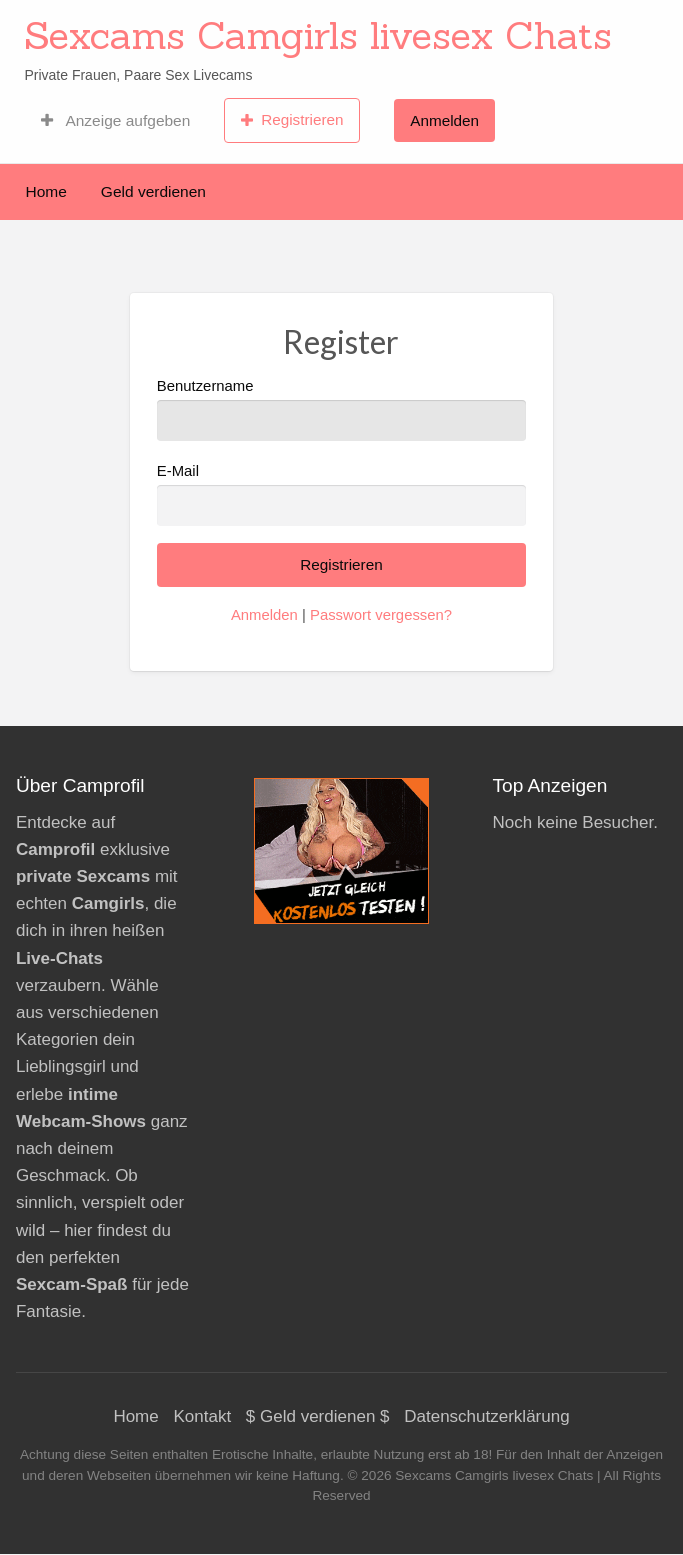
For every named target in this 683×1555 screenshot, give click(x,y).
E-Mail (341, 494)
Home (46, 191)
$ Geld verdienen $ (318, 1416)
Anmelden (444, 120)
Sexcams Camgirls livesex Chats (318, 35)
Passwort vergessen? (381, 615)
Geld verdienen (153, 191)
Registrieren (292, 120)
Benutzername (341, 409)
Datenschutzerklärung (486, 1416)
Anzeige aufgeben (115, 120)
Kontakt (202, 1416)
